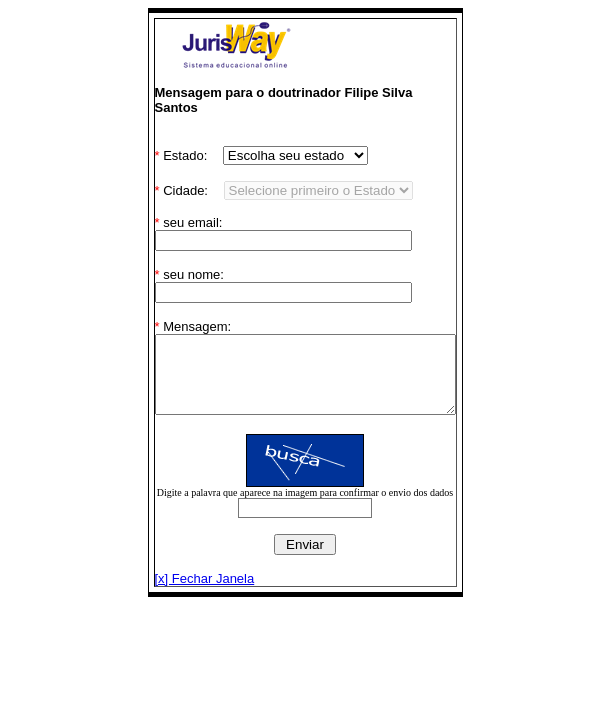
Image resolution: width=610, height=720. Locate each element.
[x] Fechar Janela (187, 578)
